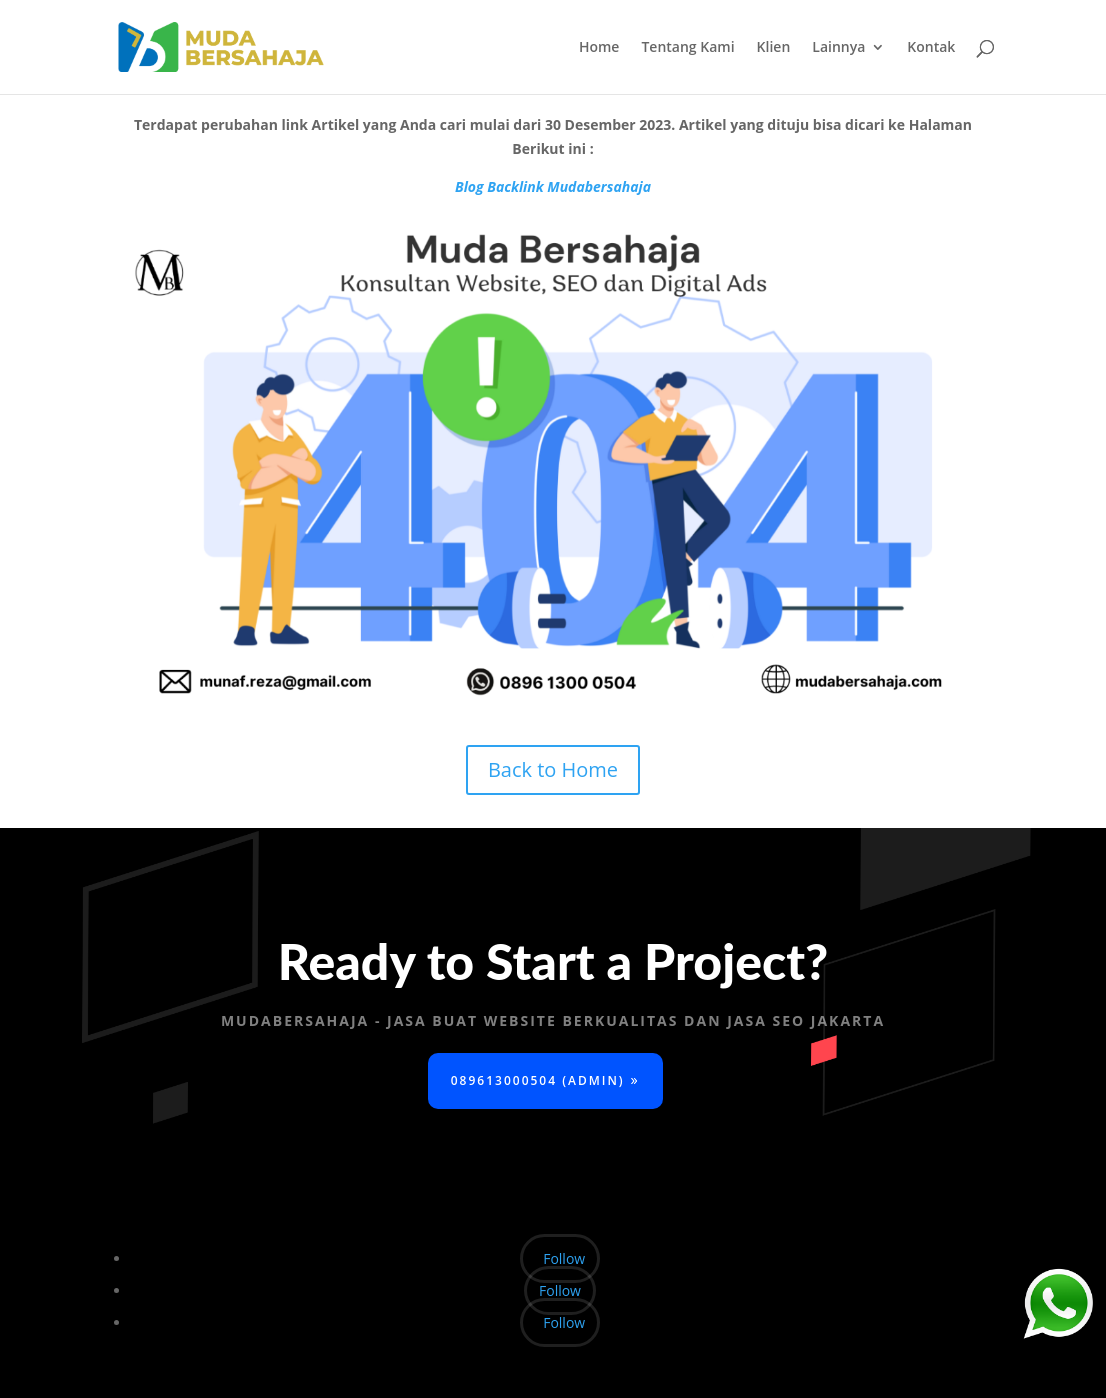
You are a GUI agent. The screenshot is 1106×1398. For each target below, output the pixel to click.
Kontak (931, 48)
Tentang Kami (687, 48)
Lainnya (838, 48)
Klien (774, 48)
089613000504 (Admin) (538, 1080)
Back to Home (553, 769)
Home (599, 48)
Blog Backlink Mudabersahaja (553, 186)
